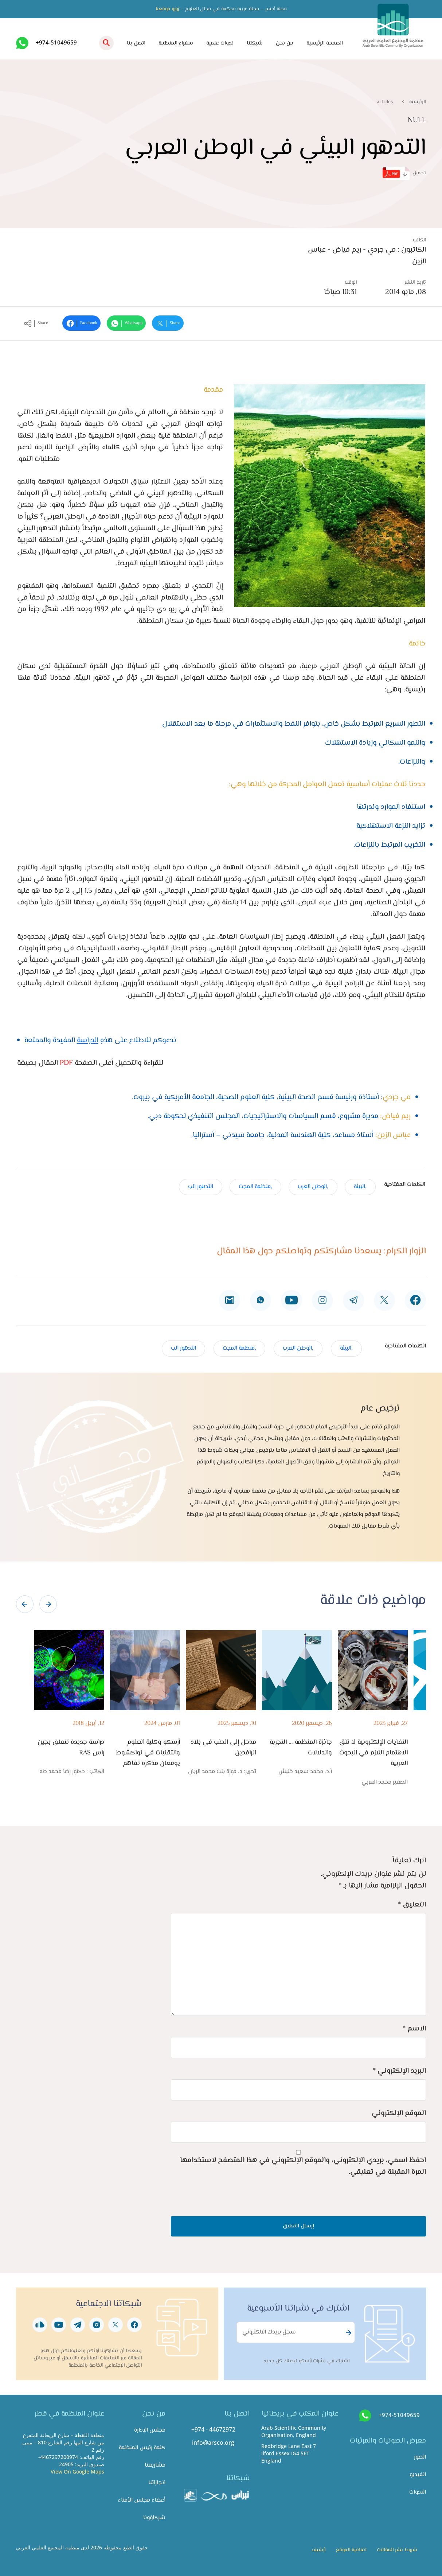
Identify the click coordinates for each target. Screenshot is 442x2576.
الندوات (417, 2492)
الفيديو (418, 2474)
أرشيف (318, 2550)
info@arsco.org (213, 2443)
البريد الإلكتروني (399, 2071)
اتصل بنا (136, 43)
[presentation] (25, 1604)
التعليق (412, 1904)
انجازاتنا (156, 2482)
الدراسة (87, 1040)
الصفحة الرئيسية (324, 43)
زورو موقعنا (167, 9)
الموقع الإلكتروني (399, 2113)
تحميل (404, 173)
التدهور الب (200, 1186)
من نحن (284, 43)
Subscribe (347, 2333)
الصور (420, 2457)
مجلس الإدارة (149, 2430)
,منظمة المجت (255, 1186)
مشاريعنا (155, 2465)
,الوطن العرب (313, 1186)
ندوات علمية (220, 43)
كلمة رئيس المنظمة (142, 2447)
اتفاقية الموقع (351, 2550)
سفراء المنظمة (176, 43)
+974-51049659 (56, 42)
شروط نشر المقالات (397, 2550)
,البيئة (360, 1186)
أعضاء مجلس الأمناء (141, 2500)
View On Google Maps (77, 2471)
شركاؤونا (154, 2517)
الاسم (414, 2028)
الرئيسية (417, 102)
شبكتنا (255, 43)
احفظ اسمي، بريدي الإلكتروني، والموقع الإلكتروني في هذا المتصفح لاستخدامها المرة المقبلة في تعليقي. (303, 2166)
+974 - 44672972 (213, 2429)
